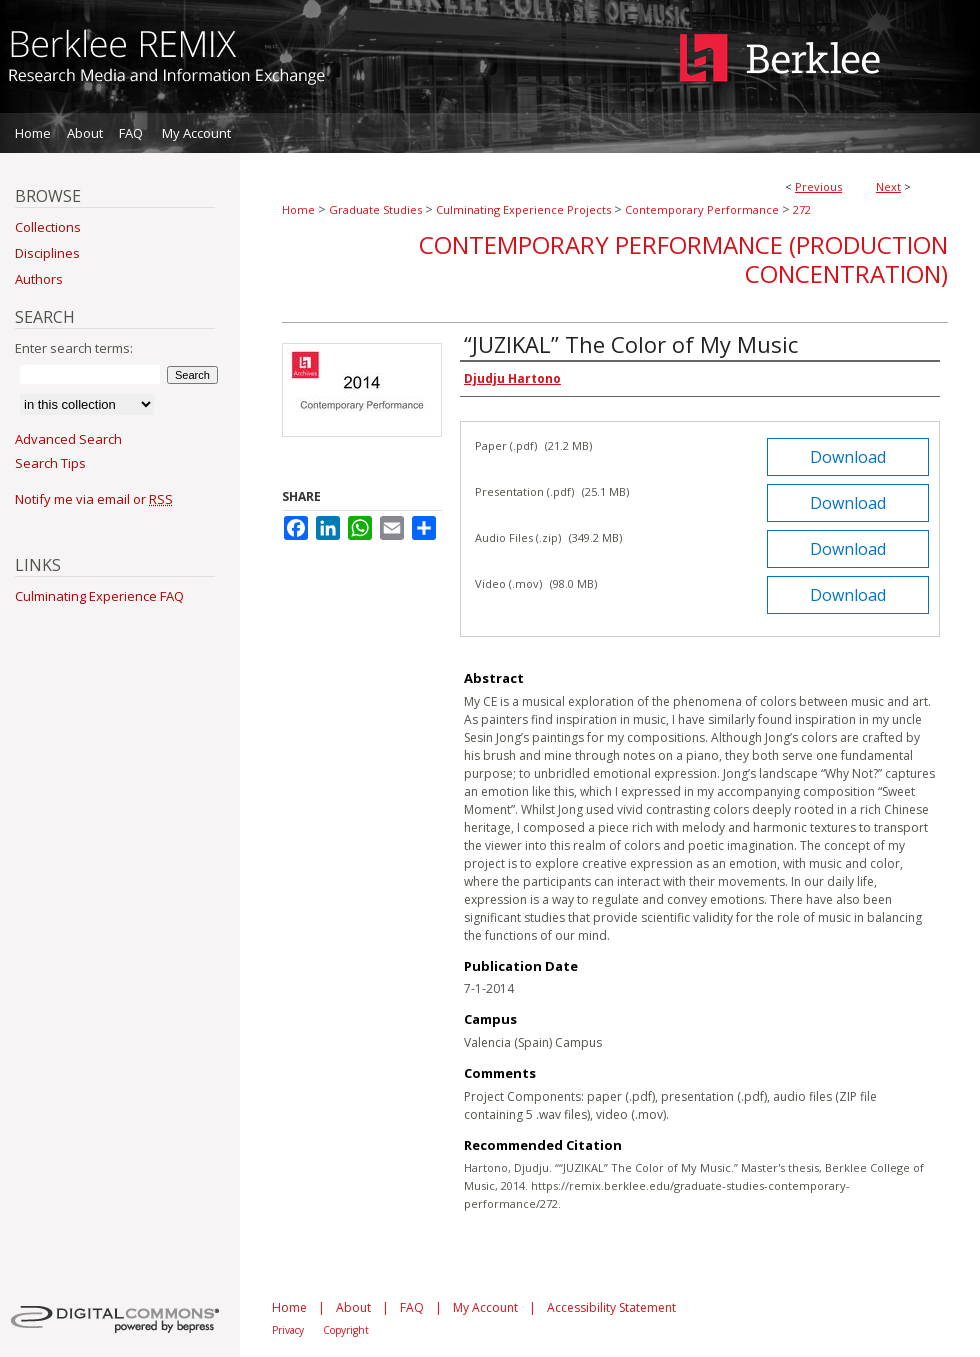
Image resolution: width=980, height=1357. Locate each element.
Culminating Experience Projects (523, 209)
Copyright (346, 1330)
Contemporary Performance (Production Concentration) (683, 259)
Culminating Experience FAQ (99, 596)
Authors (39, 279)
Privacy (288, 1330)
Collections (48, 227)
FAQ (412, 1307)
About (353, 1307)
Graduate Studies (375, 209)
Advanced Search (68, 439)
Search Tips (50, 463)
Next (888, 186)
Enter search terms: (74, 348)
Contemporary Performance (702, 209)
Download (848, 457)
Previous (818, 186)
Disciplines (47, 253)
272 (802, 209)
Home (298, 209)
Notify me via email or (94, 499)
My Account (485, 1307)
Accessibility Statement (611, 1307)
